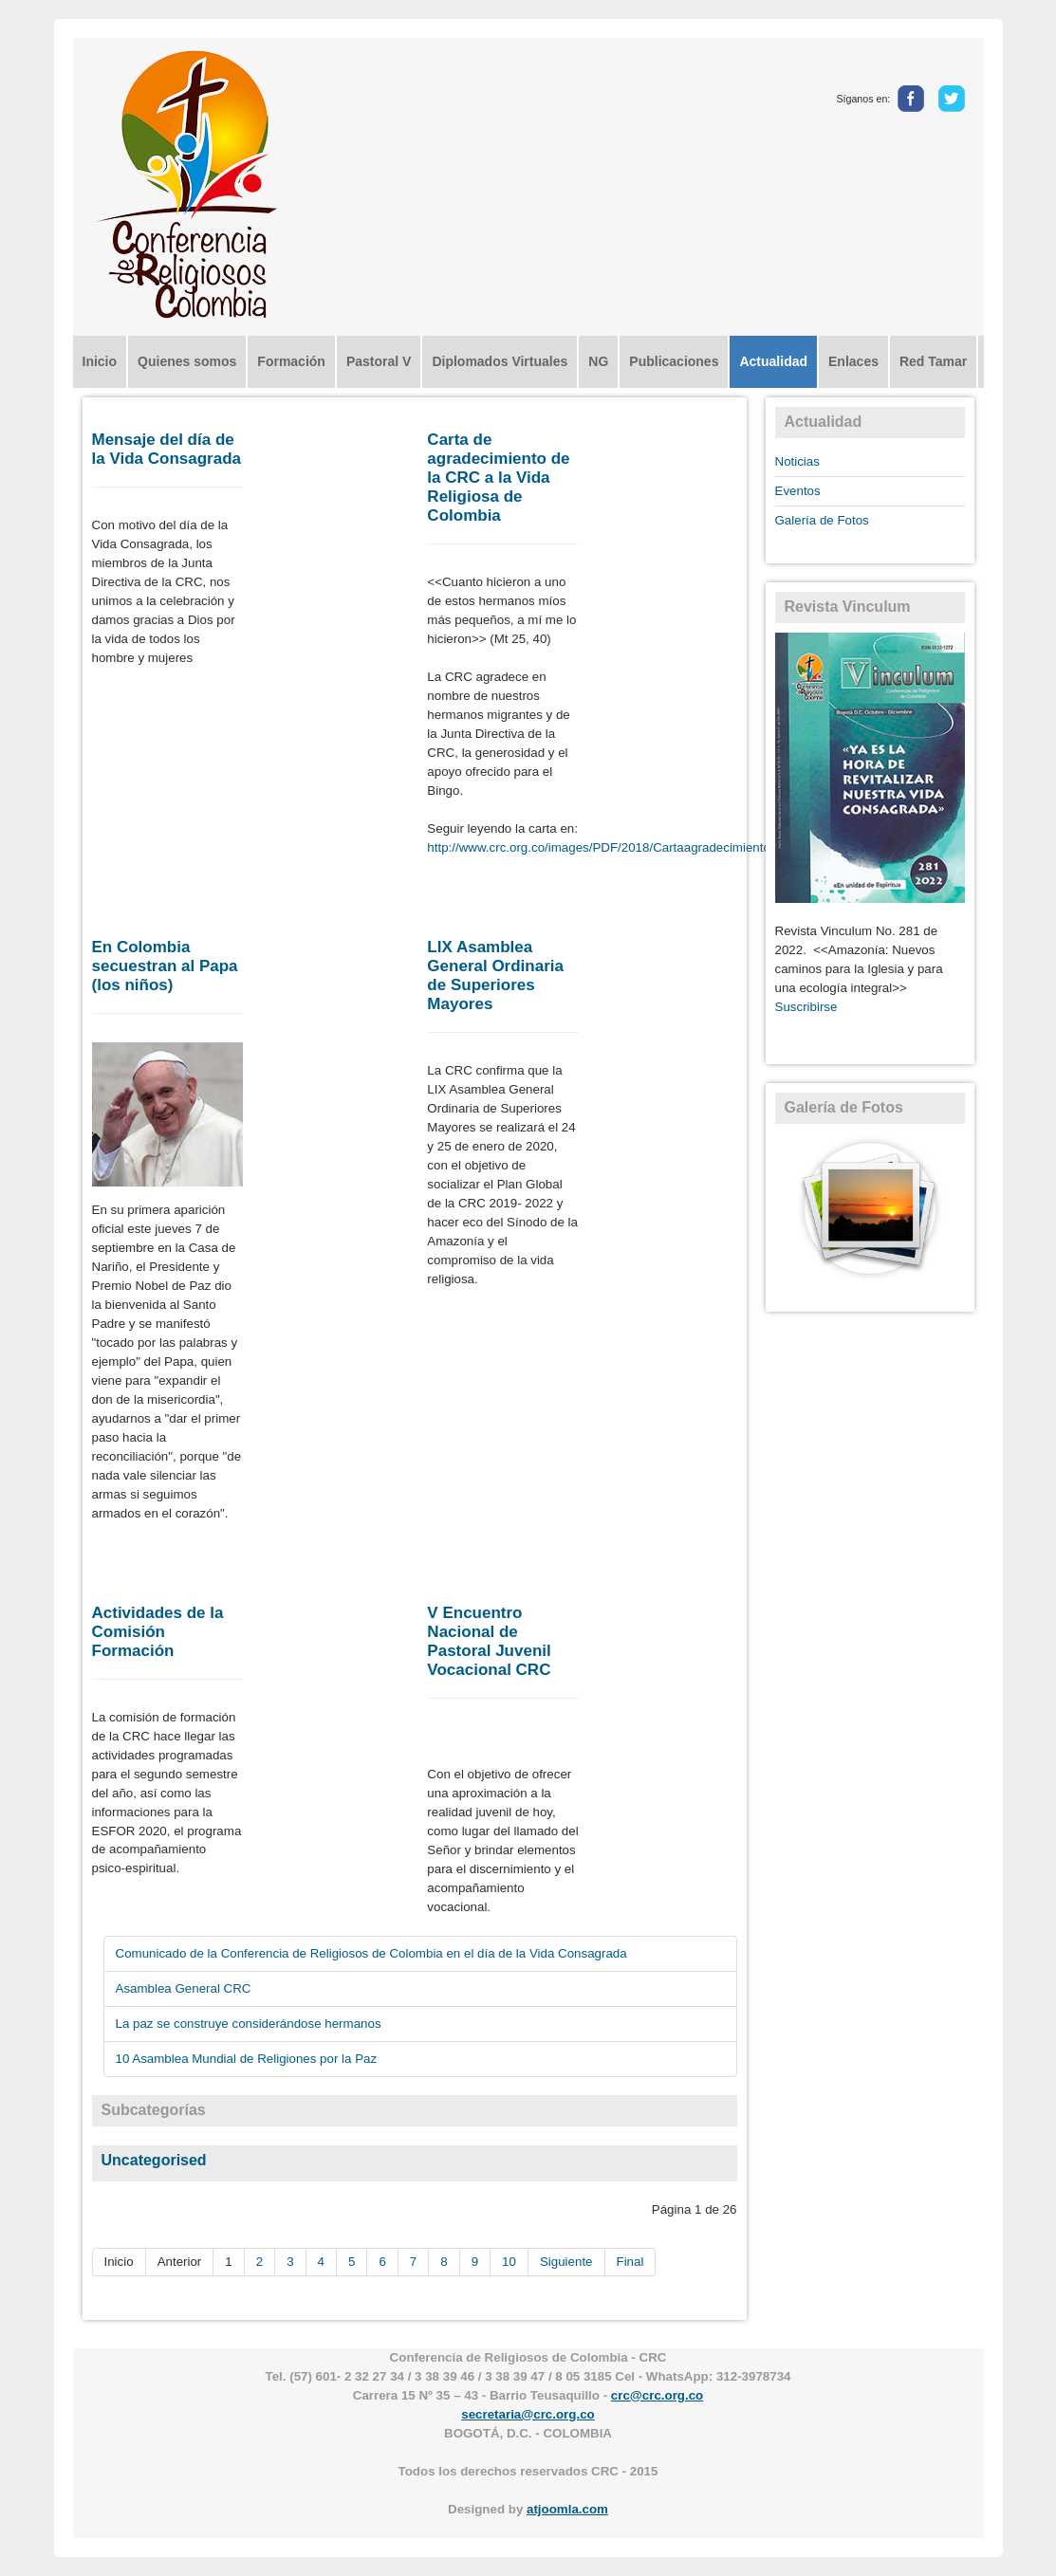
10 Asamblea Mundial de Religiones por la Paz (247, 2059)
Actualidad (773, 361)
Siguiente (566, 2261)
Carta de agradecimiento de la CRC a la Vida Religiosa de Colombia (498, 477)
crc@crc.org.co (657, 2395)
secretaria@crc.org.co (527, 2414)
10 (509, 2261)
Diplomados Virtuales (499, 361)
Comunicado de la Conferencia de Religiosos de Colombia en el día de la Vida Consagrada (371, 1953)
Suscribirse (806, 1007)
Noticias (797, 461)
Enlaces (853, 361)
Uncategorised (154, 2160)
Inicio (100, 361)
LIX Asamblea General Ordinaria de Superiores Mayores (495, 975)
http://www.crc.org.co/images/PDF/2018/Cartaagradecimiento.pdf (609, 847)
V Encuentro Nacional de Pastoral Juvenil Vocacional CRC (488, 1641)
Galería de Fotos (822, 520)
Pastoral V (378, 361)
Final (630, 2261)
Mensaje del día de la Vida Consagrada (166, 449)
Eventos (798, 491)
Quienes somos (187, 361)
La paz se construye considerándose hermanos (248, 2023)
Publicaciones (673, 361)
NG (598, 361)
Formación (291, 361)
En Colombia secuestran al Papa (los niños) (165, 966)
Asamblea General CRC (183, 1988)
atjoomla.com (567, 2509)
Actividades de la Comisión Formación (158, 1632)
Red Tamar (933, 361)
